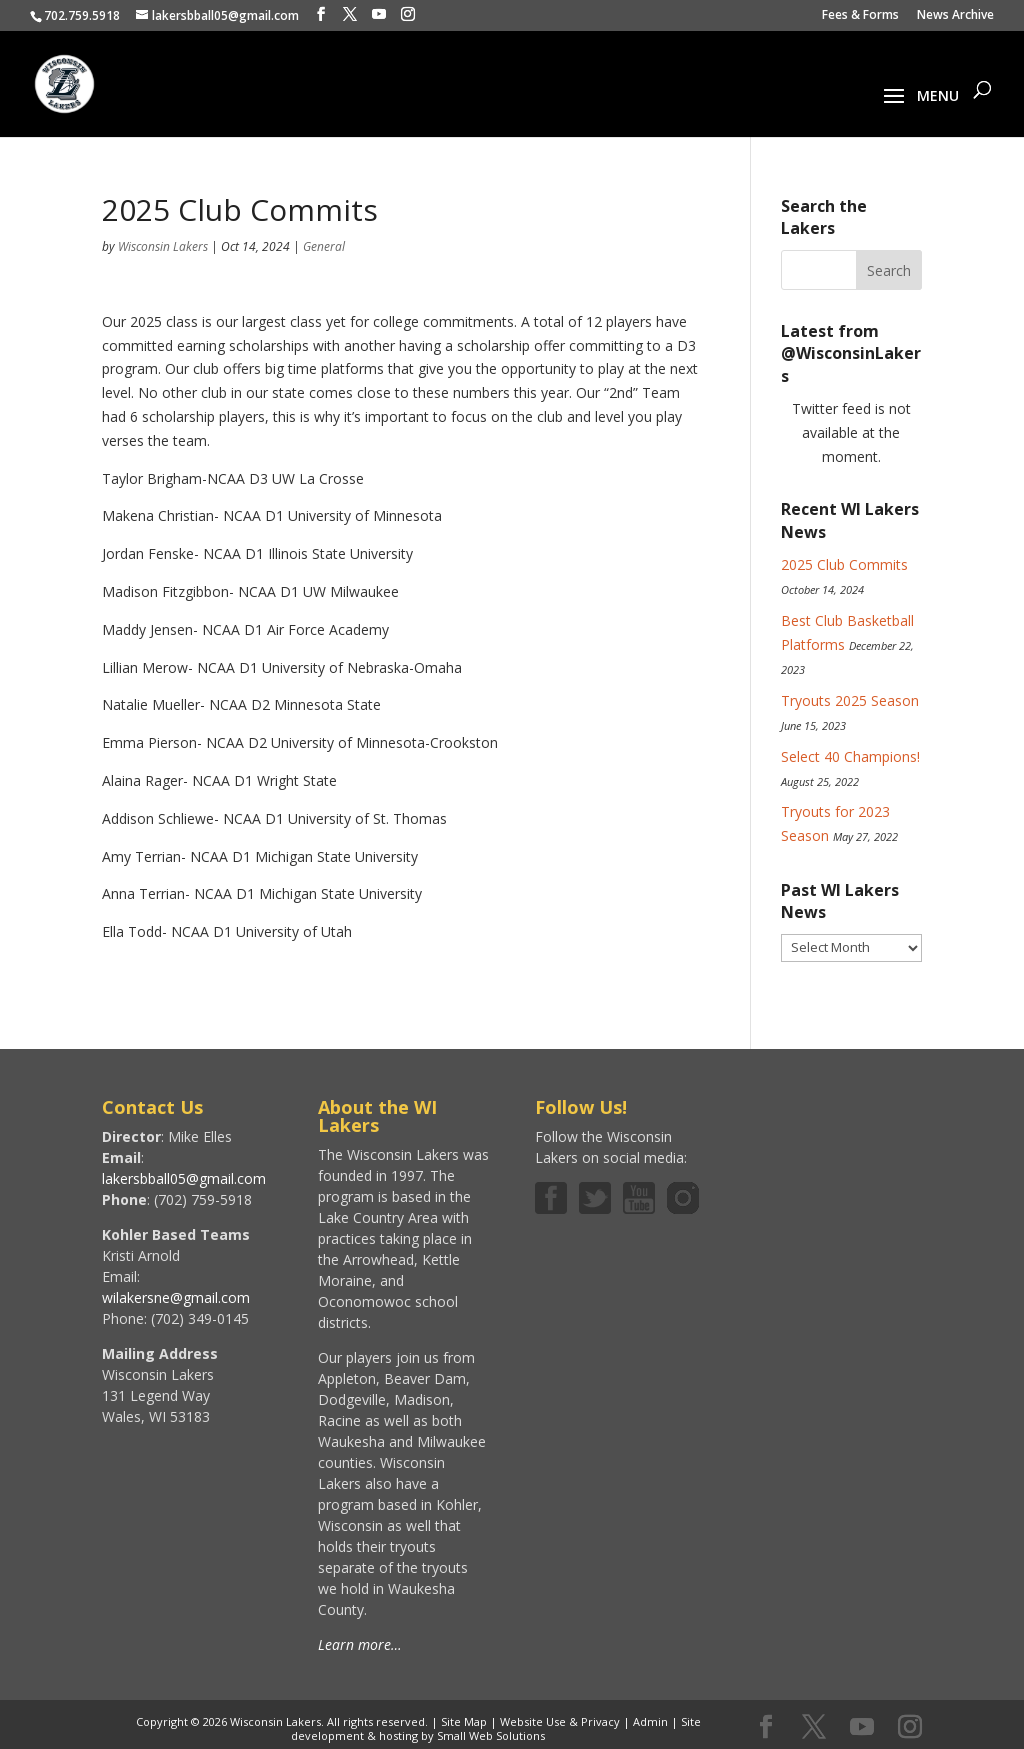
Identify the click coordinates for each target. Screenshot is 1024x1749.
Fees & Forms (860, 16)
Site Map (464, 1721)
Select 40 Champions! (850, 756)
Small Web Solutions (491, 1735)
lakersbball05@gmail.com (184, 1178)
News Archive (955, 16)
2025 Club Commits (844, 564)
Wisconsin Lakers (163, 246)
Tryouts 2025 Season (850, 700)
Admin (650, 1721)
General (324, 246)
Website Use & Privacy (560, 1721)
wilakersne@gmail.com (176, 1297)
